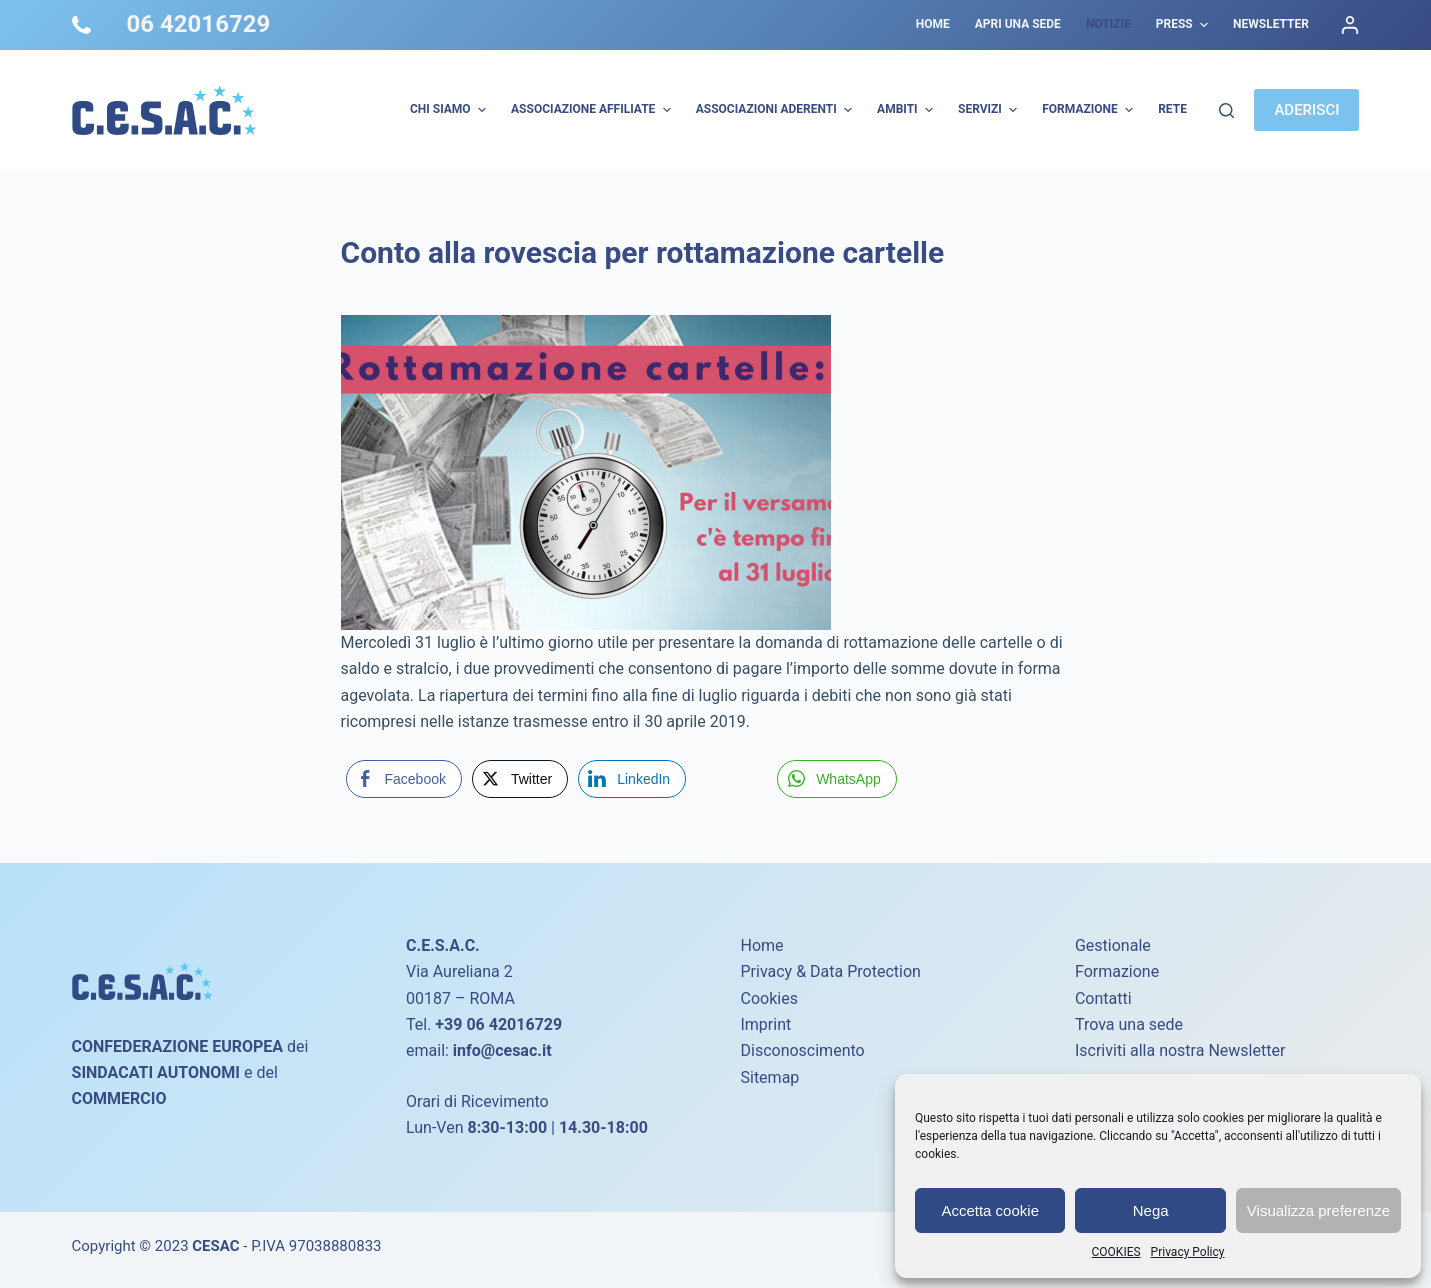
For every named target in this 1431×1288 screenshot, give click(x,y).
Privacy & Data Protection (830, 971)
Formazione (1117, 971)
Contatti (1103, 998)
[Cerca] (1226, 110)
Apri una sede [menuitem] (1018, 24)
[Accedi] (1350, 25)
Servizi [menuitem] (990, 110)
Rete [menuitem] (1172, 109)
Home (761, 945)
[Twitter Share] (520, 779)
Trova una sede (1129, 1024)
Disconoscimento (802, 1050)
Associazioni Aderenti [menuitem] (776, 110)
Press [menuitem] (1184, 25)
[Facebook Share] (404, 779)
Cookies (768, 998)
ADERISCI (1306, 110)
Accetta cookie (990, 1210)
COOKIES (1116, 1252)
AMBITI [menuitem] (907, 110)
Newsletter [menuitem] (1271, 24)
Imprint (765, 1024)
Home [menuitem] (933, 24)
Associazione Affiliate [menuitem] (593, 110)
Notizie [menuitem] (1108, 24)
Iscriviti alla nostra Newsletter (1180, 1050)
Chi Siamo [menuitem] (450, 110)
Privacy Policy (1188, 1252)
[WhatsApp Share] (837, 779)
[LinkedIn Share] (632, 779)
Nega (1151, 1210)
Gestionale (1113, 945)
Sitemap (769, 1077)
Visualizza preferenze (1318, 1210)
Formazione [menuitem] (1090, 110)
